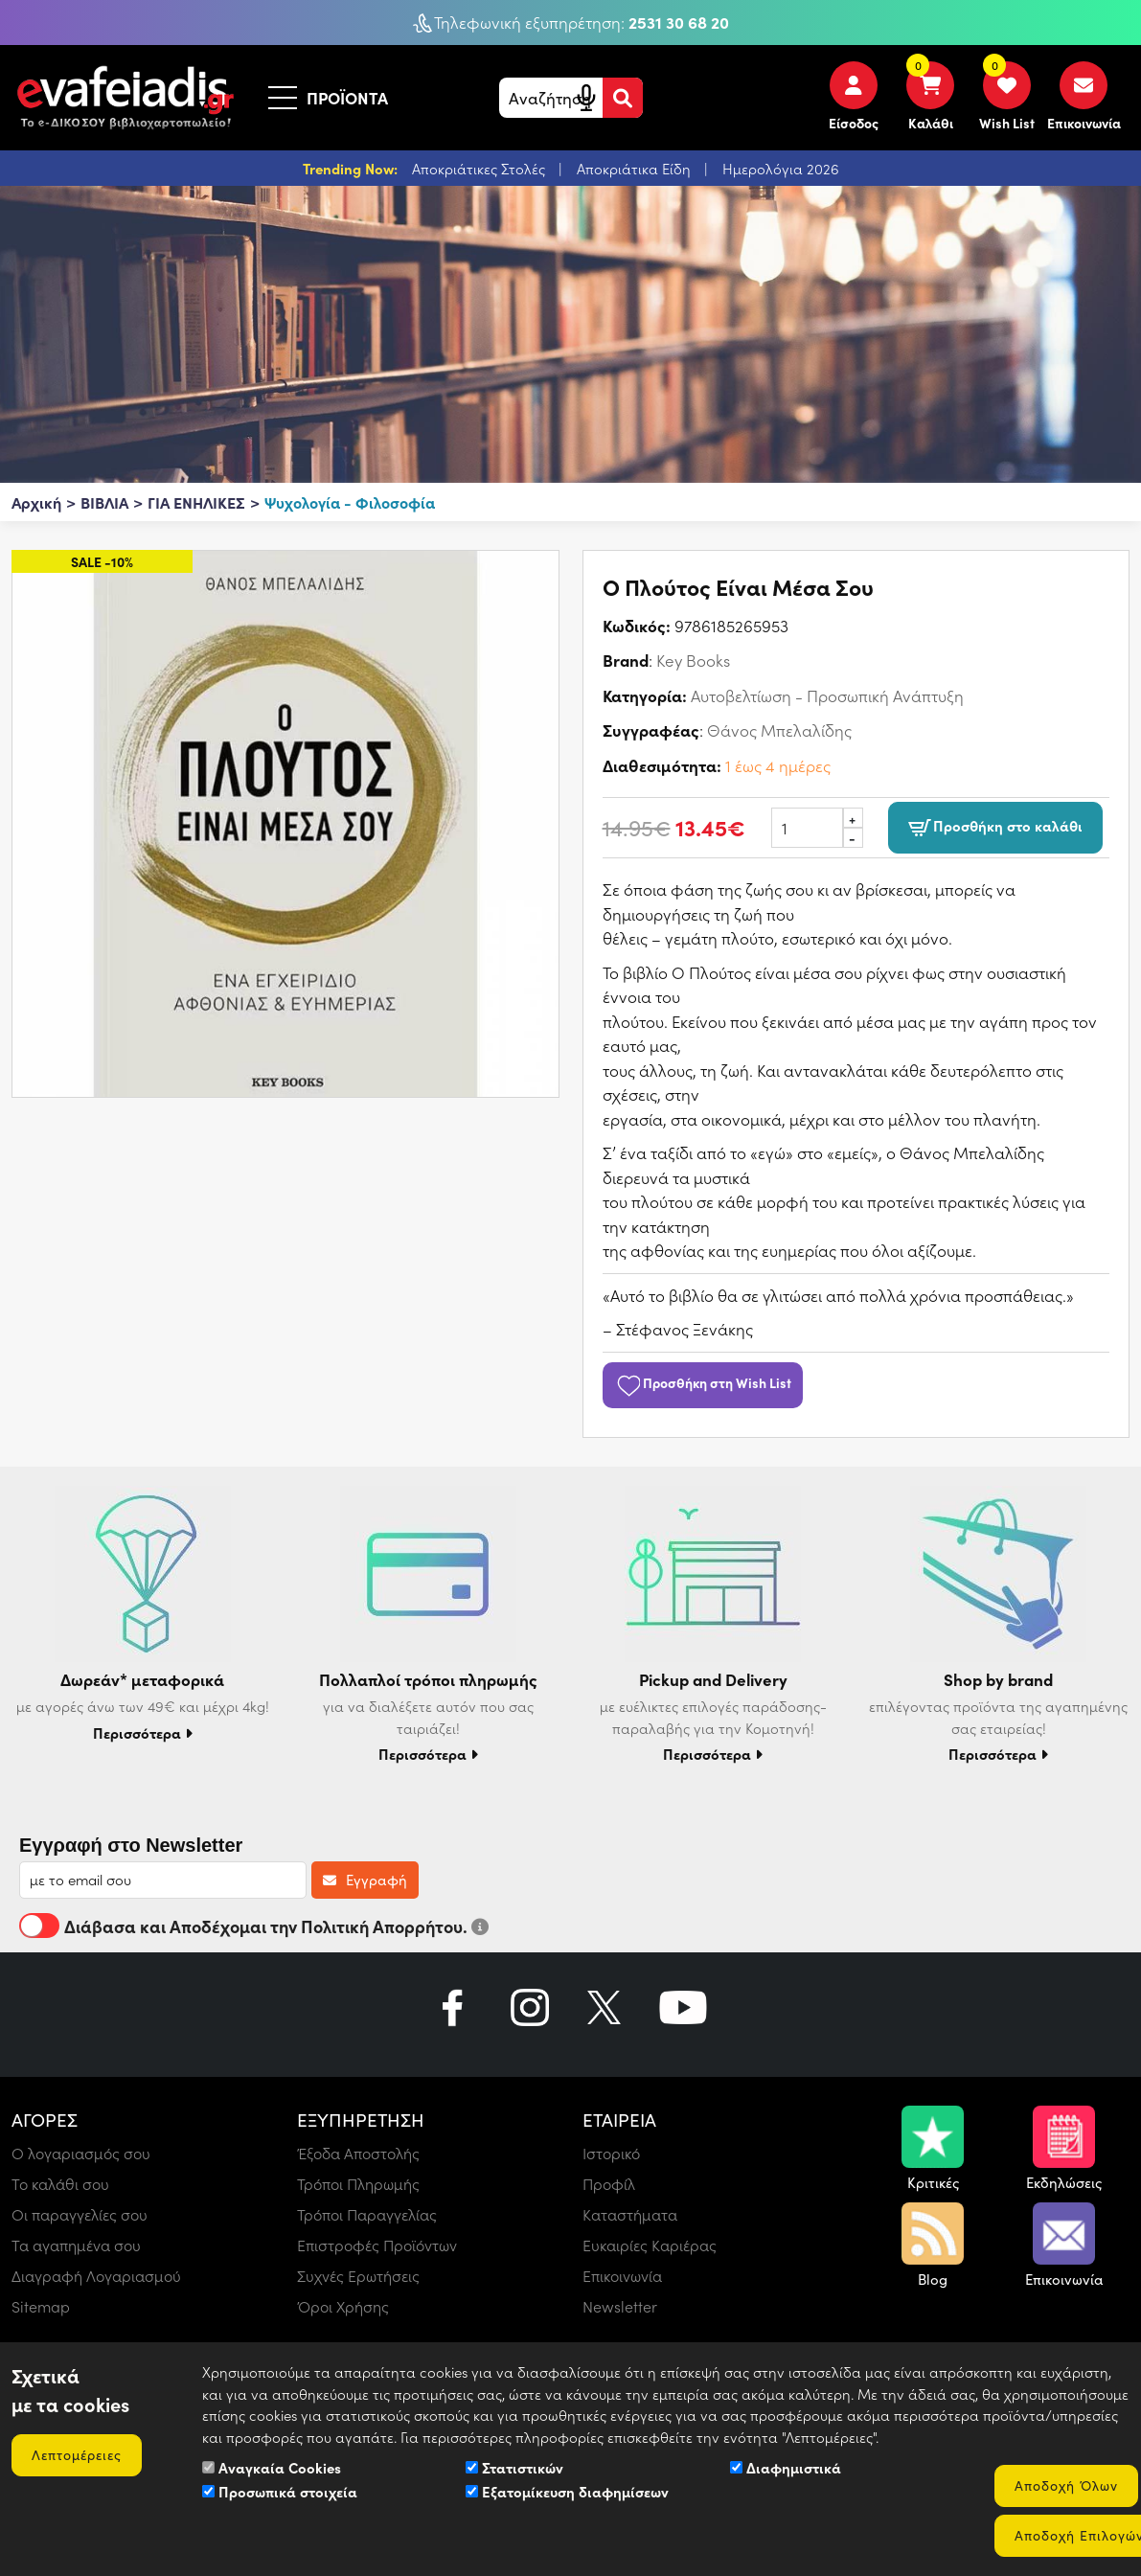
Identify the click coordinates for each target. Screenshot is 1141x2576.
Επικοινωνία (622, 2276)
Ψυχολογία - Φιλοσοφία (349, 502)
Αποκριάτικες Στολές (480, 168)
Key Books (693, 660)
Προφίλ (608, 2184)
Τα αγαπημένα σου (76, 2245)
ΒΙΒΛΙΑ (104, 502)
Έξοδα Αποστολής (358, 2153)
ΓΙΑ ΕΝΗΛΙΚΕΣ (196, 502)
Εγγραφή (365, 1879)
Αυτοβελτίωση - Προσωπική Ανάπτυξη (827, 695)
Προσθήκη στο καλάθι (995, 827)
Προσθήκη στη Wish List (703, 1382)
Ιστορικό (611, 2153)
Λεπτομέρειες (77, 2455)
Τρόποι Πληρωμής (358, 2184)
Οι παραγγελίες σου (79, 2214)
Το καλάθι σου (60, 2184)
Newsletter (619, 2306)
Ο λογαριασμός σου (80, 2153)
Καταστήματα (629, 2214)
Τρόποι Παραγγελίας (367, 2214)
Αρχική (36, 502)
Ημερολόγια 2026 (780, 168)
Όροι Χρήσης (343, 2306)
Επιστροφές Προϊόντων (377, 2245)
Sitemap (40, 2306)
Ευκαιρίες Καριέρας (649, 2245)
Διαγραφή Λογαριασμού (96, 2276)
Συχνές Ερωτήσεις (358, 2276)
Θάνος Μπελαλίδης (779, 730)
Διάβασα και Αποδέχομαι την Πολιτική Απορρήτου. (254, 1925)
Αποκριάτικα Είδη (636, 168)
